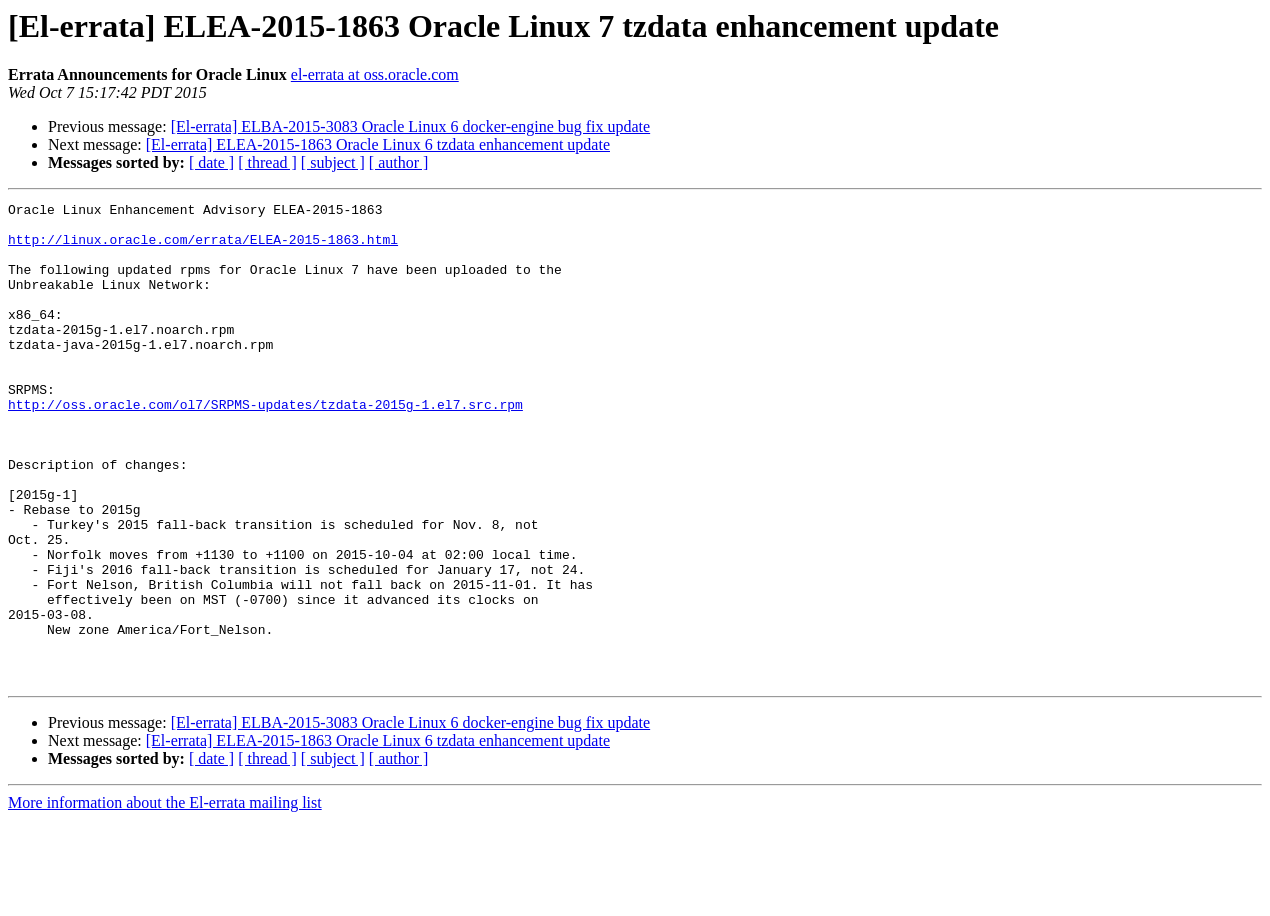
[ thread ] (267, 162)
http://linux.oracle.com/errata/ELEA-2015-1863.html (203, 248)
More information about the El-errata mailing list (165, 898)
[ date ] (211, 162)
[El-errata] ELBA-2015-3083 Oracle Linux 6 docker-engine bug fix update (411, 126)
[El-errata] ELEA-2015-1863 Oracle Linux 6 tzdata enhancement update (378, 144)
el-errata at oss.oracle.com (375, 74)
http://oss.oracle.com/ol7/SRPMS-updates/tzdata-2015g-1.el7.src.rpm (265, 446)
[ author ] (399, 162)
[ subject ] (333, 162)
